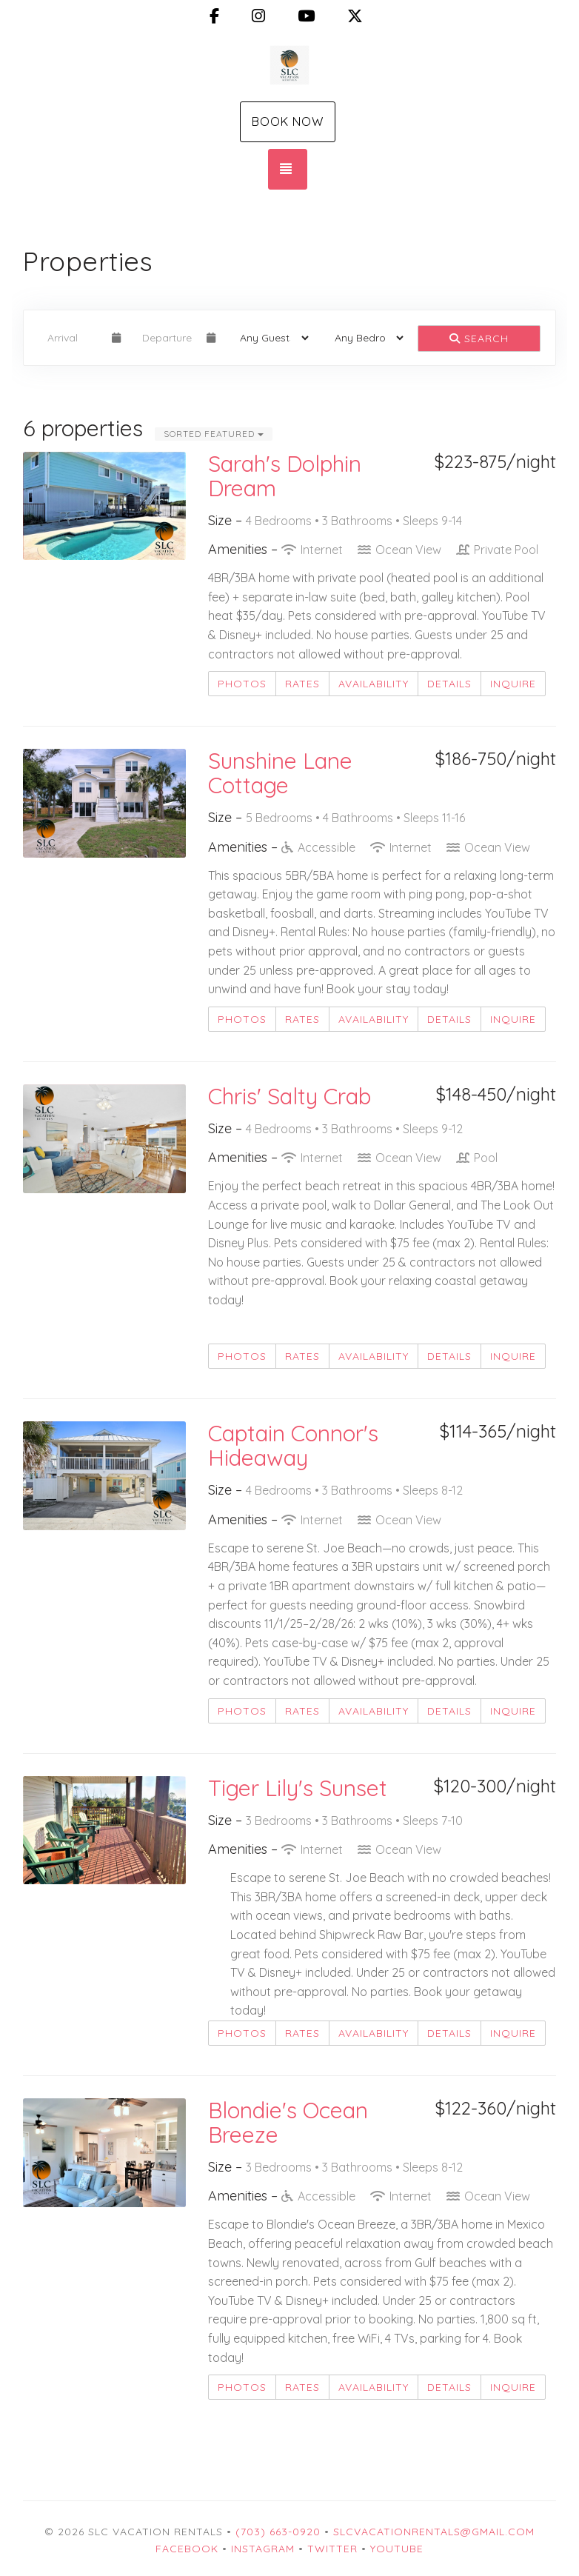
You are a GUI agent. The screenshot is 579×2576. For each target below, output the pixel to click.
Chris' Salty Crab (289, 1096)
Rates (302, 683)
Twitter (332, 2548)
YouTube (397, 2548)
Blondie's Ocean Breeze (288, 2122)
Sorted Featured (214, 433)
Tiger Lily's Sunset (297, 1788)
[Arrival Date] (73, 337)
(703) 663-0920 (278, 2531)
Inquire (513, 683)
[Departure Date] (168, 337)
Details (449, 683)
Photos (242, 683)
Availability (373, 683)
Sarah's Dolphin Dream (284, 476)
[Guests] (269, 337)
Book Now (288, 121)
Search (479, 338)
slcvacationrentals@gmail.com (434, 2531)
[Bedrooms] (364, 337)
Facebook (186, 2548)
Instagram (263, 2548)
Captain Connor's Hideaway (293, 1445)
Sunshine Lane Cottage (280, 773)
